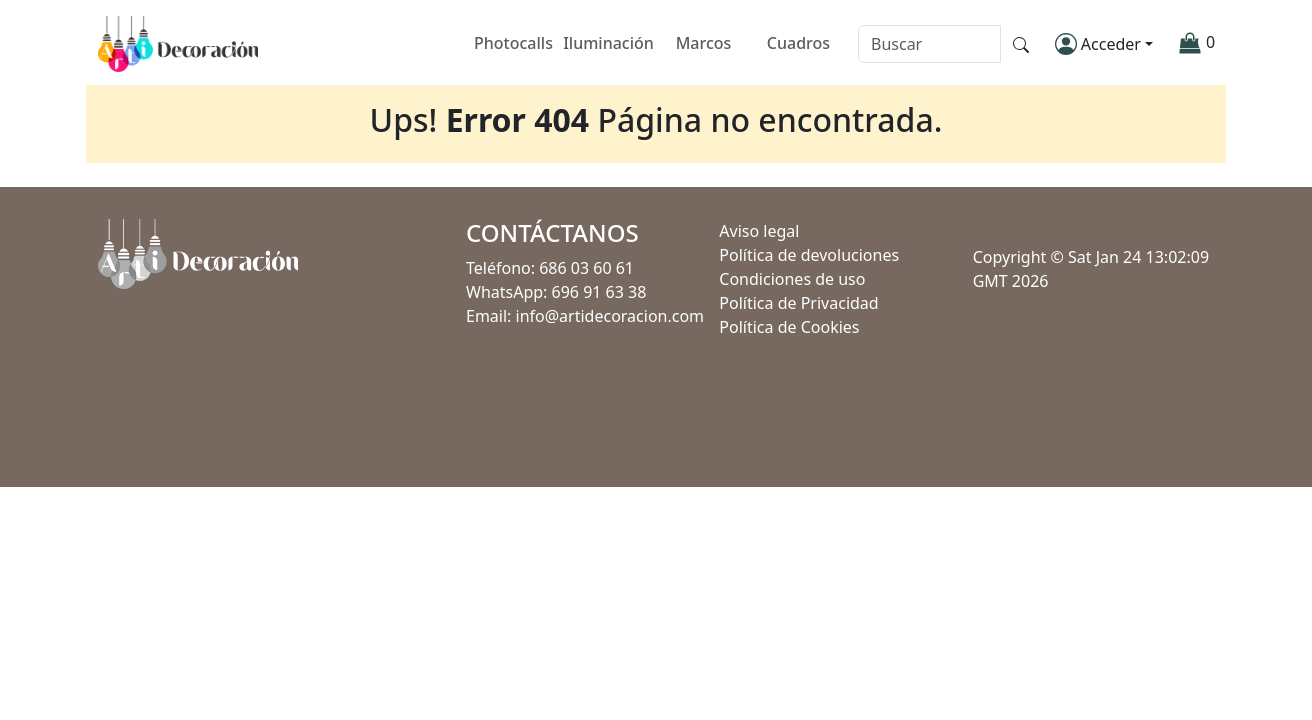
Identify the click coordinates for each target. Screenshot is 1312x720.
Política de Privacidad (798, 303)
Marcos (704, 43)
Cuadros (798, 43)
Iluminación (608, 43)
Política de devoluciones (809, 255)
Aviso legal (759, 231)
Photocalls (513, 43)
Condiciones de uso (792, 279)
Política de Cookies (789, 327)
